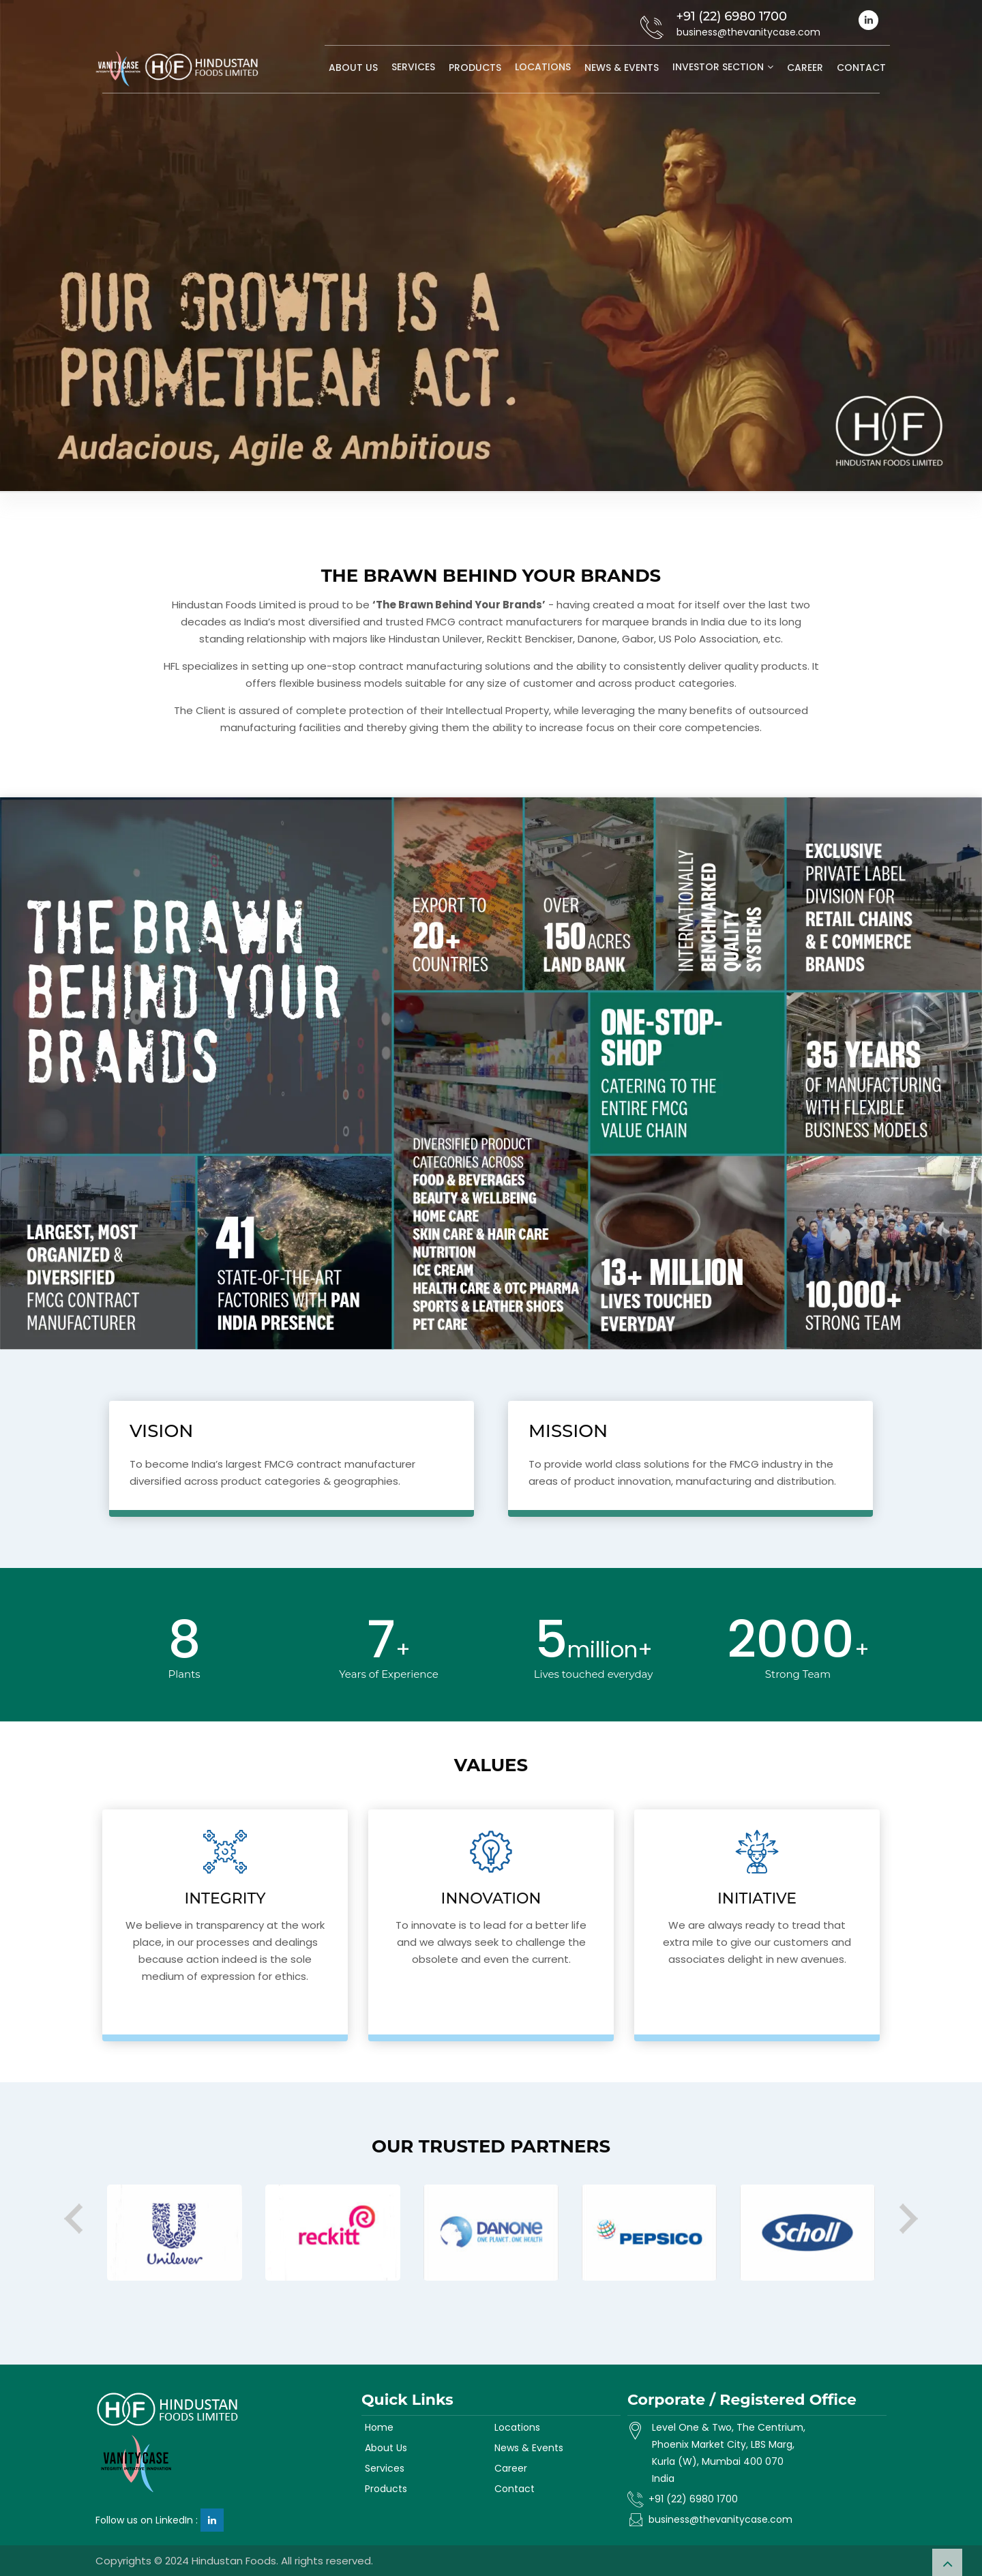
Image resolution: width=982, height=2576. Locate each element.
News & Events (621, 67)
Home (379, 2427)
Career (805, 67)
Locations (543, 67)
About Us (353, 67)
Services (413, 67)
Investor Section (718, 67)
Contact (861, 67)
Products (475, 67)
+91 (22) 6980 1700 (693, 2499)
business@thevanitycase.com (720, 2519)
